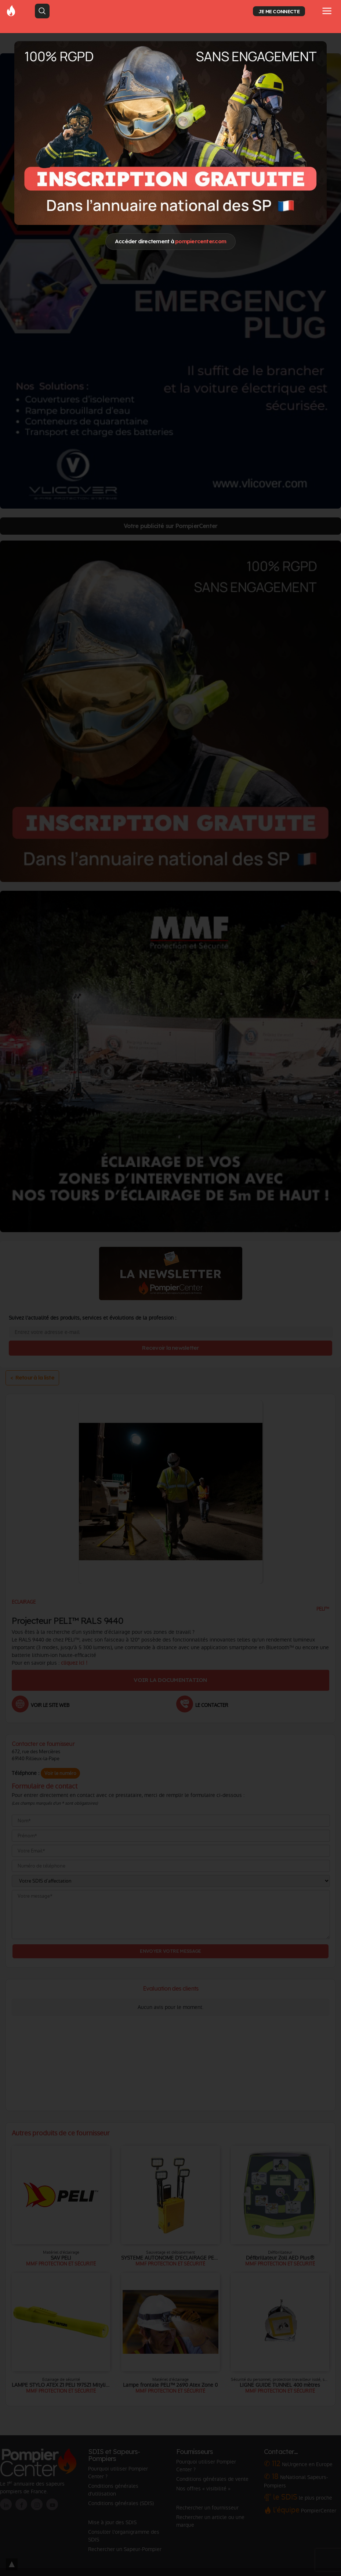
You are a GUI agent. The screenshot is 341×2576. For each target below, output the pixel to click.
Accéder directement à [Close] (170, 241)
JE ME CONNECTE (279, 11)
